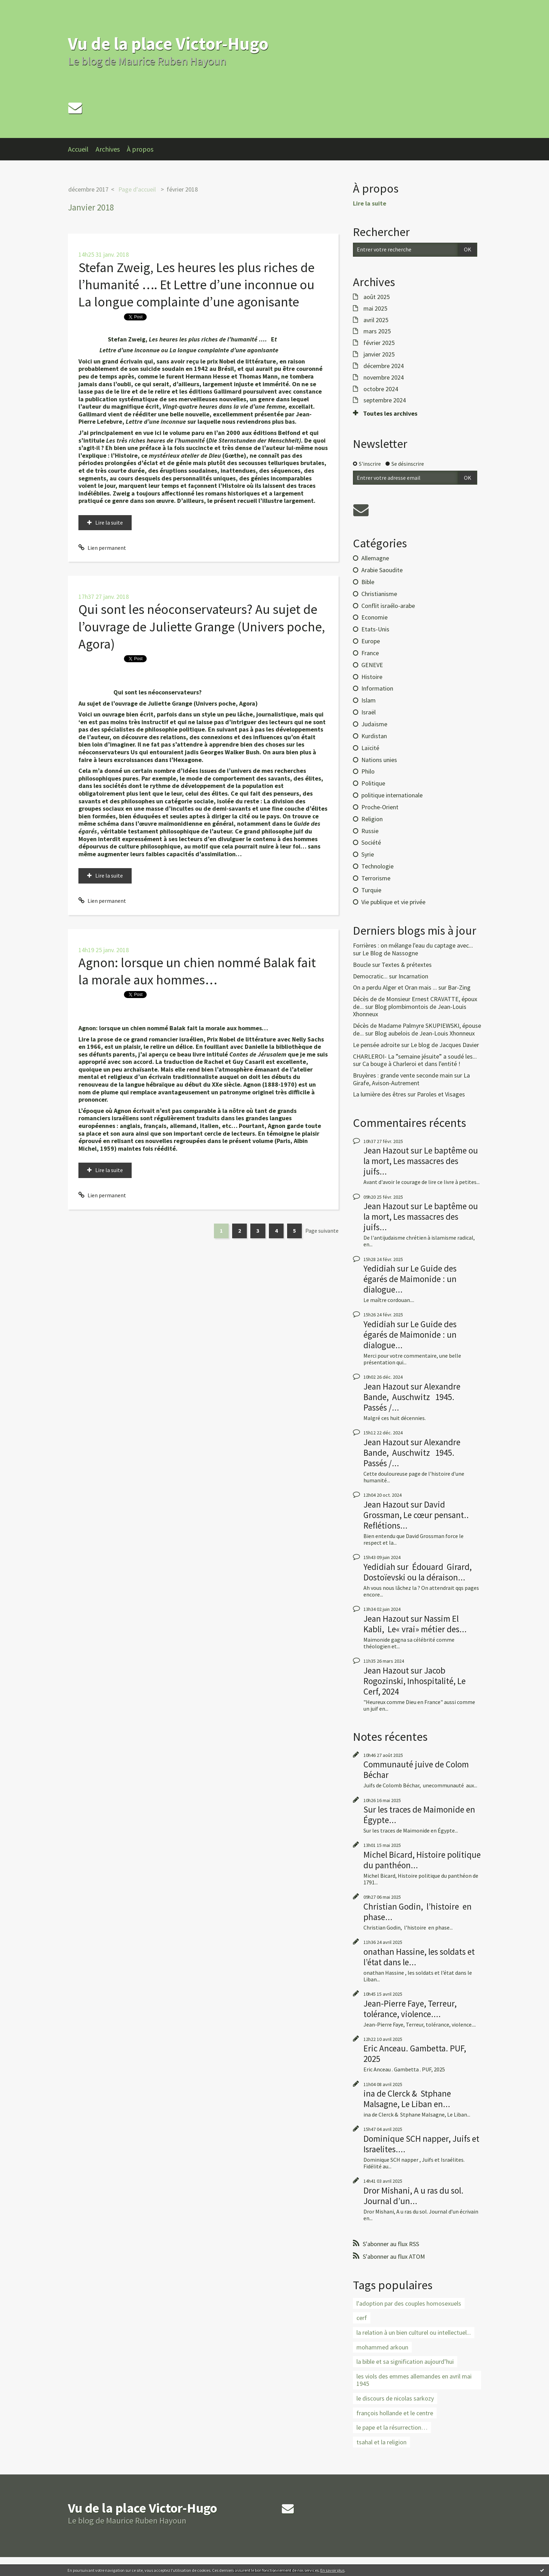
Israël (368, 712)
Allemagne (375, 558)
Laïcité (370, 748)
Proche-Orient (379, 807)
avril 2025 (375, 320)
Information (377, 688)
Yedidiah (379, 1268)
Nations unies (379, 760)
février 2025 (379, 343)
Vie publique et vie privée (393, 902)
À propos (140, 149)
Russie (369, 831)
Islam (368, 700)
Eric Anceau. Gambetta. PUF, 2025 (414, 2053)
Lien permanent (102, 547)
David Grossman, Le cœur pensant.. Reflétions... (416, 1515)
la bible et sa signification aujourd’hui (405, 2361)
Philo (368, 771)
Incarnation (413, 976)
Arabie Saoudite (382, 570)
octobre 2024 (380, 389)
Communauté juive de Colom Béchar (416, 1769)
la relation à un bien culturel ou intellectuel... (413, 2332)
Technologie (377, 866)
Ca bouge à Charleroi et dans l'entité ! (411, 1064)
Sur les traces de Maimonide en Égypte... (419, 1815)
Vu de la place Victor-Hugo (168, 44)
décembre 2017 (88, 189)
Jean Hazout (386, 1150)
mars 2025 (377, 331)
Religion (372, 819)
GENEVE (372, 665)
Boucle (362, 965)
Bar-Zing (459, 987)
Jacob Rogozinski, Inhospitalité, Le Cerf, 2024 (414, 1681)
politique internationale (392, 795)
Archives (108, 149)
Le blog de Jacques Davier (445, 1045)
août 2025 (376, 297)
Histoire (371, 677)
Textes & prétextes (407, 965)
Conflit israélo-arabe (388, 606)
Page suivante (322, 1230)
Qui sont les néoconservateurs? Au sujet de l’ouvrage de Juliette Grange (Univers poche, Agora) (201, 626)
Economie (374, 617)
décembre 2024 (383, 366)
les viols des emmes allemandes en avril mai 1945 (414, 2380)
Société (371, 842)
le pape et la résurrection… (392, 2427)
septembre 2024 (384, 400)
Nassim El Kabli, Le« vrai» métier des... (415, 1624)
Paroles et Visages (441, 1094)
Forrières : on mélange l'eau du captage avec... (413, 945)
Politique (373, 783)
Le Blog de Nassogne (390, 953)
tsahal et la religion (381, 2442)
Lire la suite (109, 522)
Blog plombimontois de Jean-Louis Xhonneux (409, 1010)
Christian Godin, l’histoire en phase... (417, 1912)
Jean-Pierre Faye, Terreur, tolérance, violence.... (410, 2009)
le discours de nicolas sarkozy (395, 2398)
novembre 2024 (383, 377)
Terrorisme (375, 878)
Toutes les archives (390, 413)
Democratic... (370, 976)
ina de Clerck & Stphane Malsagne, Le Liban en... (407, 2099)
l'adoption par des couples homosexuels (408, 2303)
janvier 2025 (379, 354)
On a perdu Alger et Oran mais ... (395, 987)
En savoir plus (332, 2570)
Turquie (371, 890)
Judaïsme (374, 724)
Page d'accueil (137, 189)
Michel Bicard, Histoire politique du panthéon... (422, 1860)
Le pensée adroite (376, 1045)
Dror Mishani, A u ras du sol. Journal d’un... (413, 2196)
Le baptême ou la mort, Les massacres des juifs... (420, 1161)
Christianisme (379, 594)
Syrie (367, 854)
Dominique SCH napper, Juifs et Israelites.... (421, 2144)
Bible (367, 582)
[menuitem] (82, 149)
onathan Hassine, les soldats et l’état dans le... (419, 1957)
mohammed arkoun (382, 2347)
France (370, 653)
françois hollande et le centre (394, 2413)
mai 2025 (375, 308)
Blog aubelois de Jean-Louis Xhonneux (425, 1033)
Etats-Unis (375, 629)
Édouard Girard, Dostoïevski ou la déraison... (417, 1572)
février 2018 (182, 189)
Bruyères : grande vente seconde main (403, 1075)
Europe (370, 641)
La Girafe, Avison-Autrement (411, 1079)
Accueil (78, 149)
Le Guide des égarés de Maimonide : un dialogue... (410, 1279)
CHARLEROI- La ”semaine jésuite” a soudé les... (415, 1056)
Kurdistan (374, 736)
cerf (361, 2318)
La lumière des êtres (379, 1094)
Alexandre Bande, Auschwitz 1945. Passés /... (412, 1397)
